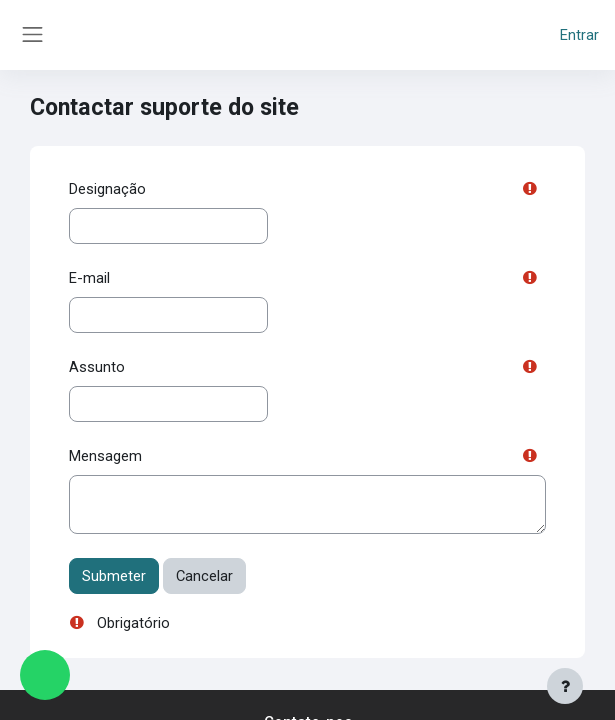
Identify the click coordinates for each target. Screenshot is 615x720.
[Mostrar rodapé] (565, 686)
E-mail (89, 278)
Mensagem (105, 456)
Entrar (579, 35)
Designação (107, 189)
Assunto (97, 367)
